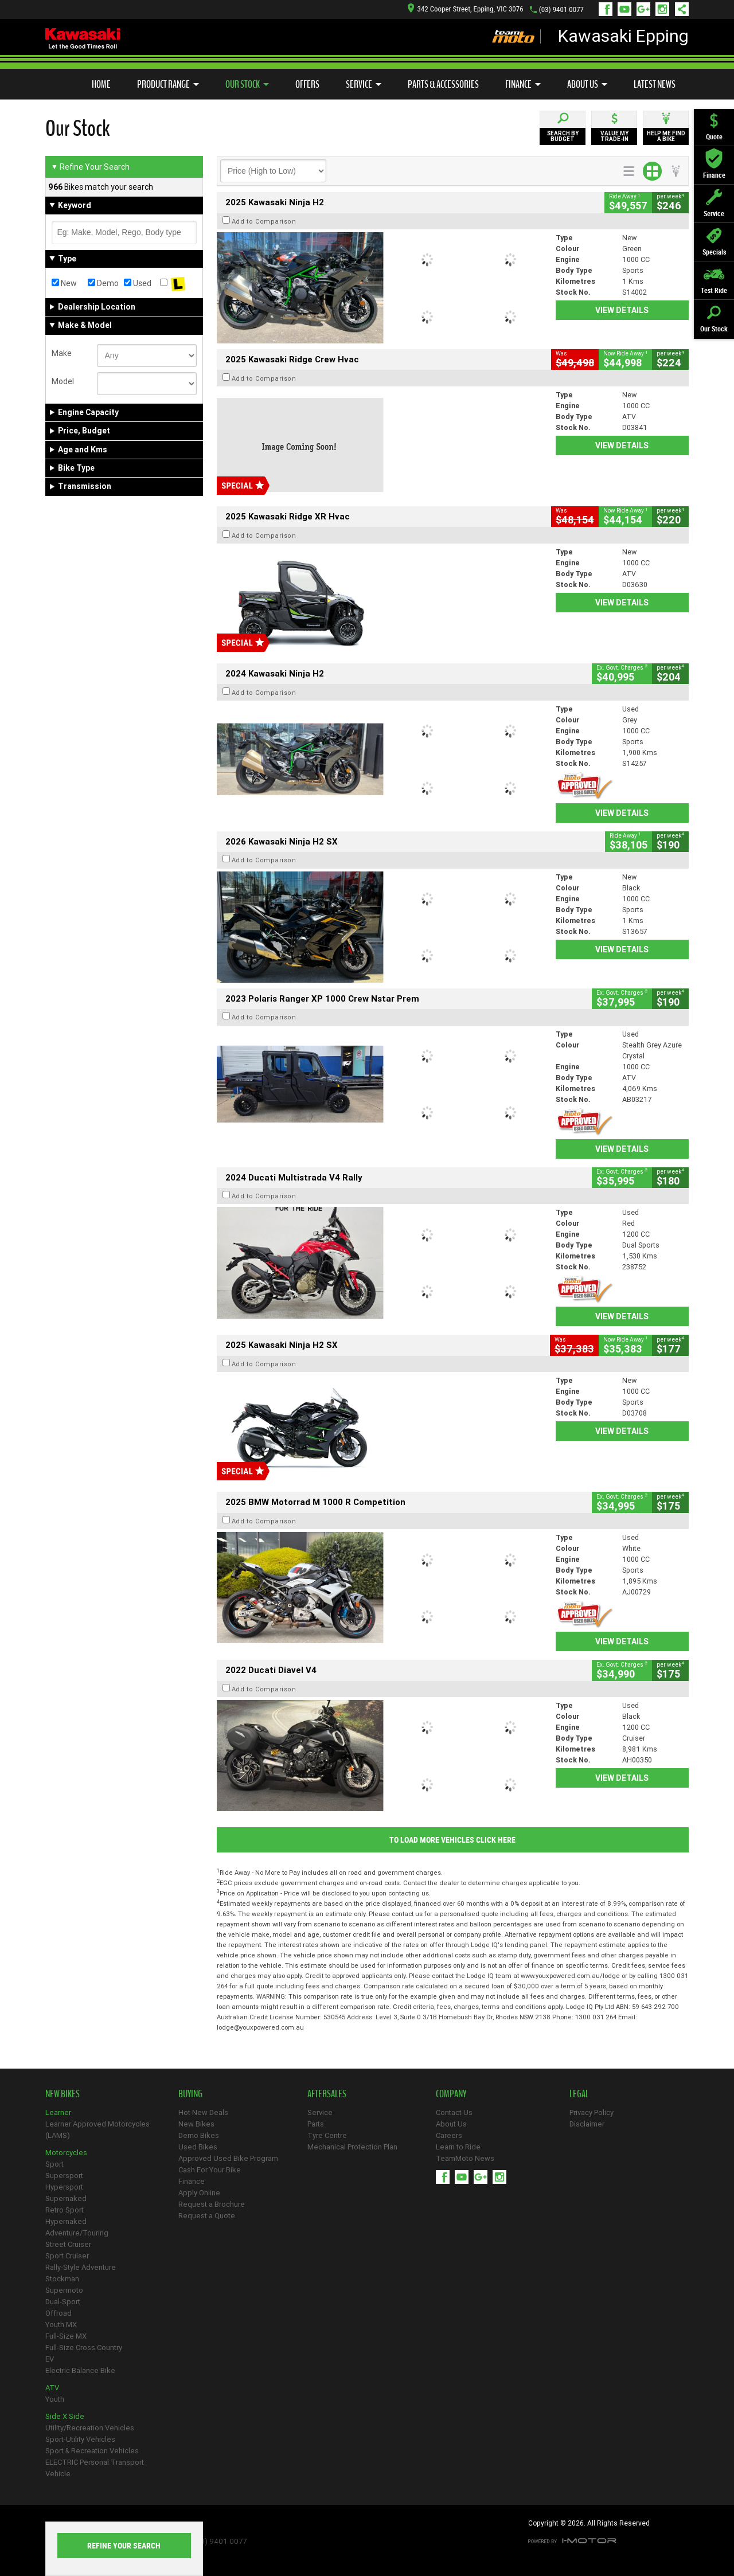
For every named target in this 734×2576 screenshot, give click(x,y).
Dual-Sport (62, 2302)
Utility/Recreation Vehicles (89, 2428)
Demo (103, 283)
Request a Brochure (211, 2204)
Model (63, 381)
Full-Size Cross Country (83, 2347)
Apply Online (199, 2193)
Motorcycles (66, 2152)
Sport (54, 2164)
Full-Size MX (66, 2336)
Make (62, 353)
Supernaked (66, 2198)
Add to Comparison (264, 221)
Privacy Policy (591, 2112)
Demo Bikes (198, 2135)
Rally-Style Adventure (80, 2267)
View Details (622, 310)
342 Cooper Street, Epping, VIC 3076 (465, 9)
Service (363, 84)
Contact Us (454, 2112)
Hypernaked (66, 2221)
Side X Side (64, 2416)
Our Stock (247, 84)
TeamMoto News (465, 2158)
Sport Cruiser (67, 2256)
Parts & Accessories (443, 84)
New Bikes (196, 2124)
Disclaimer (586, 2124)
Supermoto (64, 2290)
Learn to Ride (458, 2147)
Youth (54, 2399)
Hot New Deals (203, 2112)
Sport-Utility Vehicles (80, 2439)
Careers (449, 2135)
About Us (587, 84)
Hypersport (64, 2187)
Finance (523, 84)
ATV (52, 2388)
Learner (58, 2112)
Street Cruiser (68, 2244)
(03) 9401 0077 (561, 9)
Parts (315, 2124)
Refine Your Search (90, 167)
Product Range (168, 84)
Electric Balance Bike (80, 2370)
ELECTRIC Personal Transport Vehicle (94, 2468)
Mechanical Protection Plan (352, 2147)
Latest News (655, 84)
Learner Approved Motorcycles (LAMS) (97, 2129)
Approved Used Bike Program (228, 2158)
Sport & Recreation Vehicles (92, 2451)
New (64, 283)
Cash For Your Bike (209, 2170)
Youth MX (61, 2324)
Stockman (62, 2279)
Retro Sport (64, 2210)
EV (49, 2359)
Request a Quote (206, 2216)
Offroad (58, 2313)
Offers (307, 84)
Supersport (64, 2175)
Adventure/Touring (76, 2233)
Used (137, 283)
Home (101, 84)
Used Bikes (197, 2147)
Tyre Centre (327, 2135)
